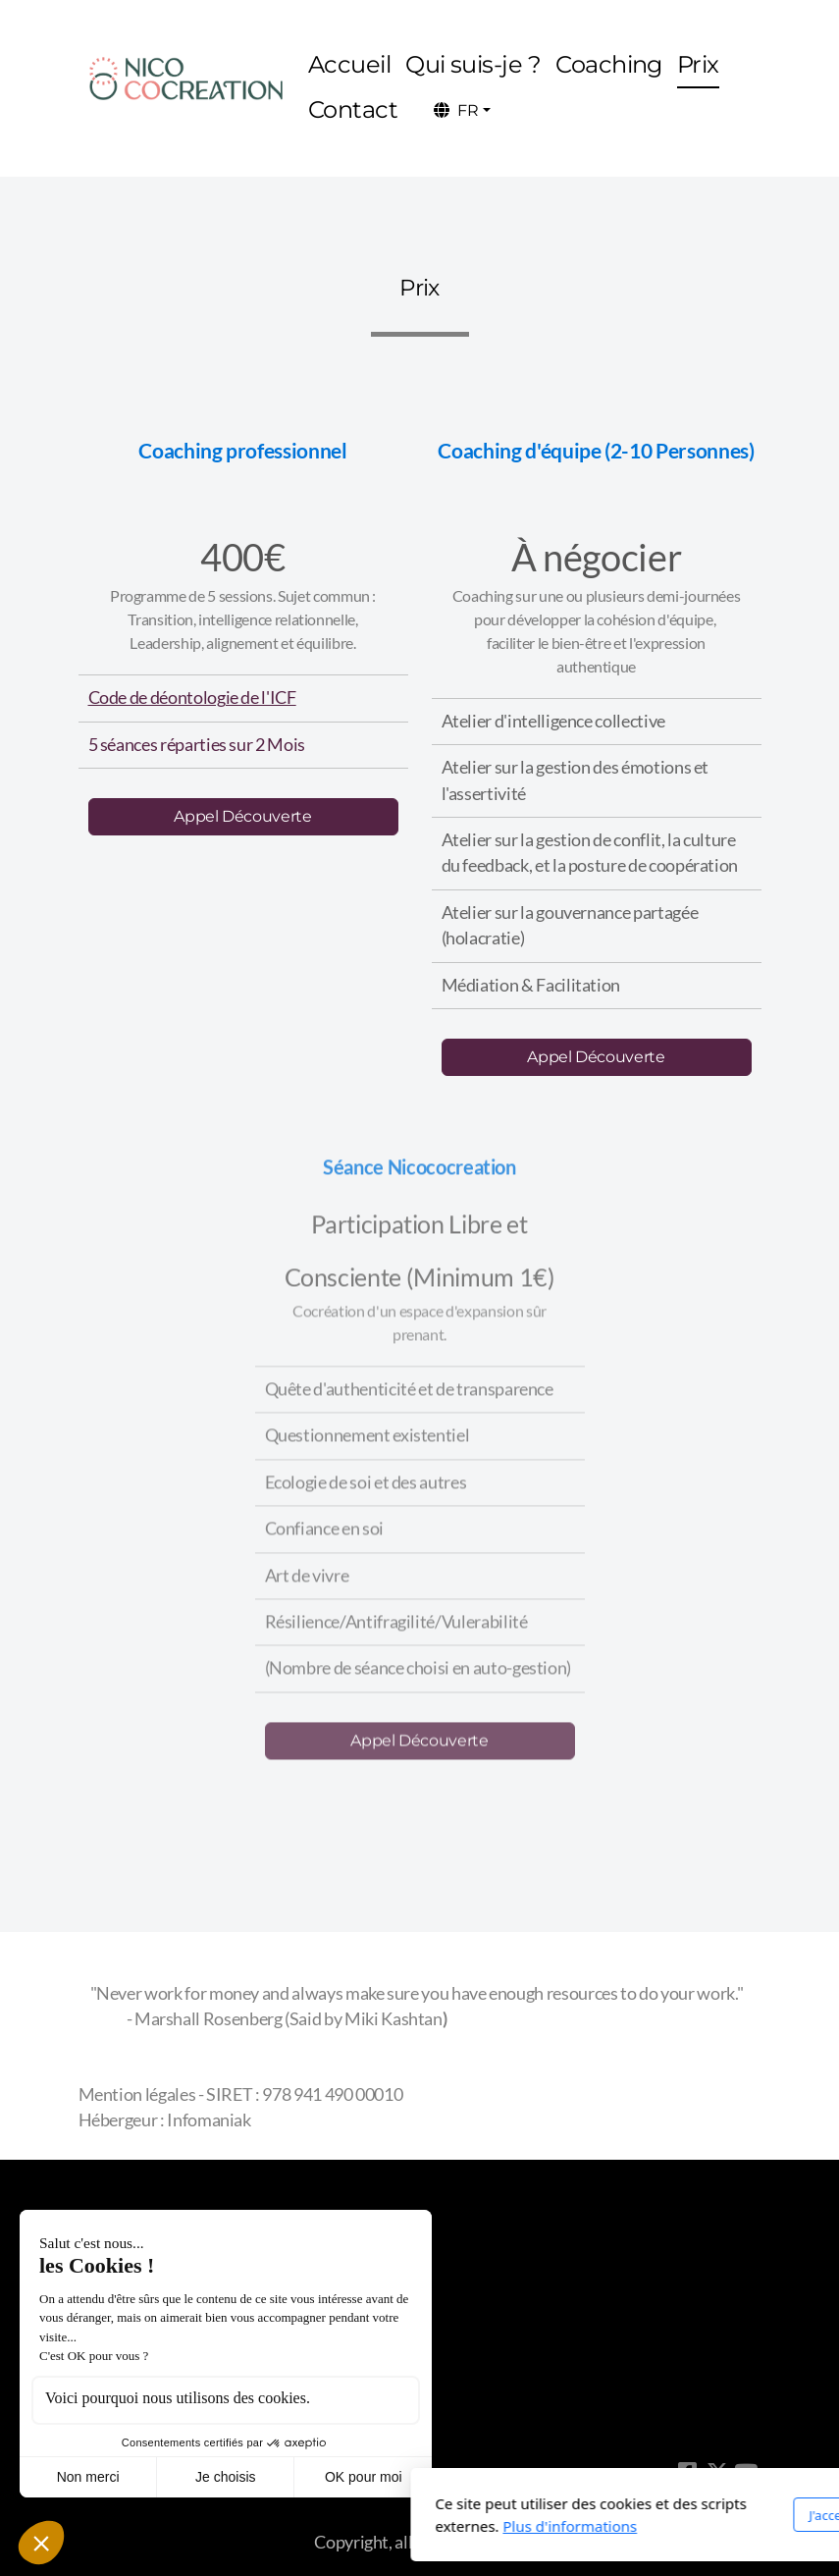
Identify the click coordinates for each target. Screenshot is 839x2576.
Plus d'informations (334, 2526)
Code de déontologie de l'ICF (192, 697)
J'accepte (598, 2515)
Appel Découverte (242, 816)
